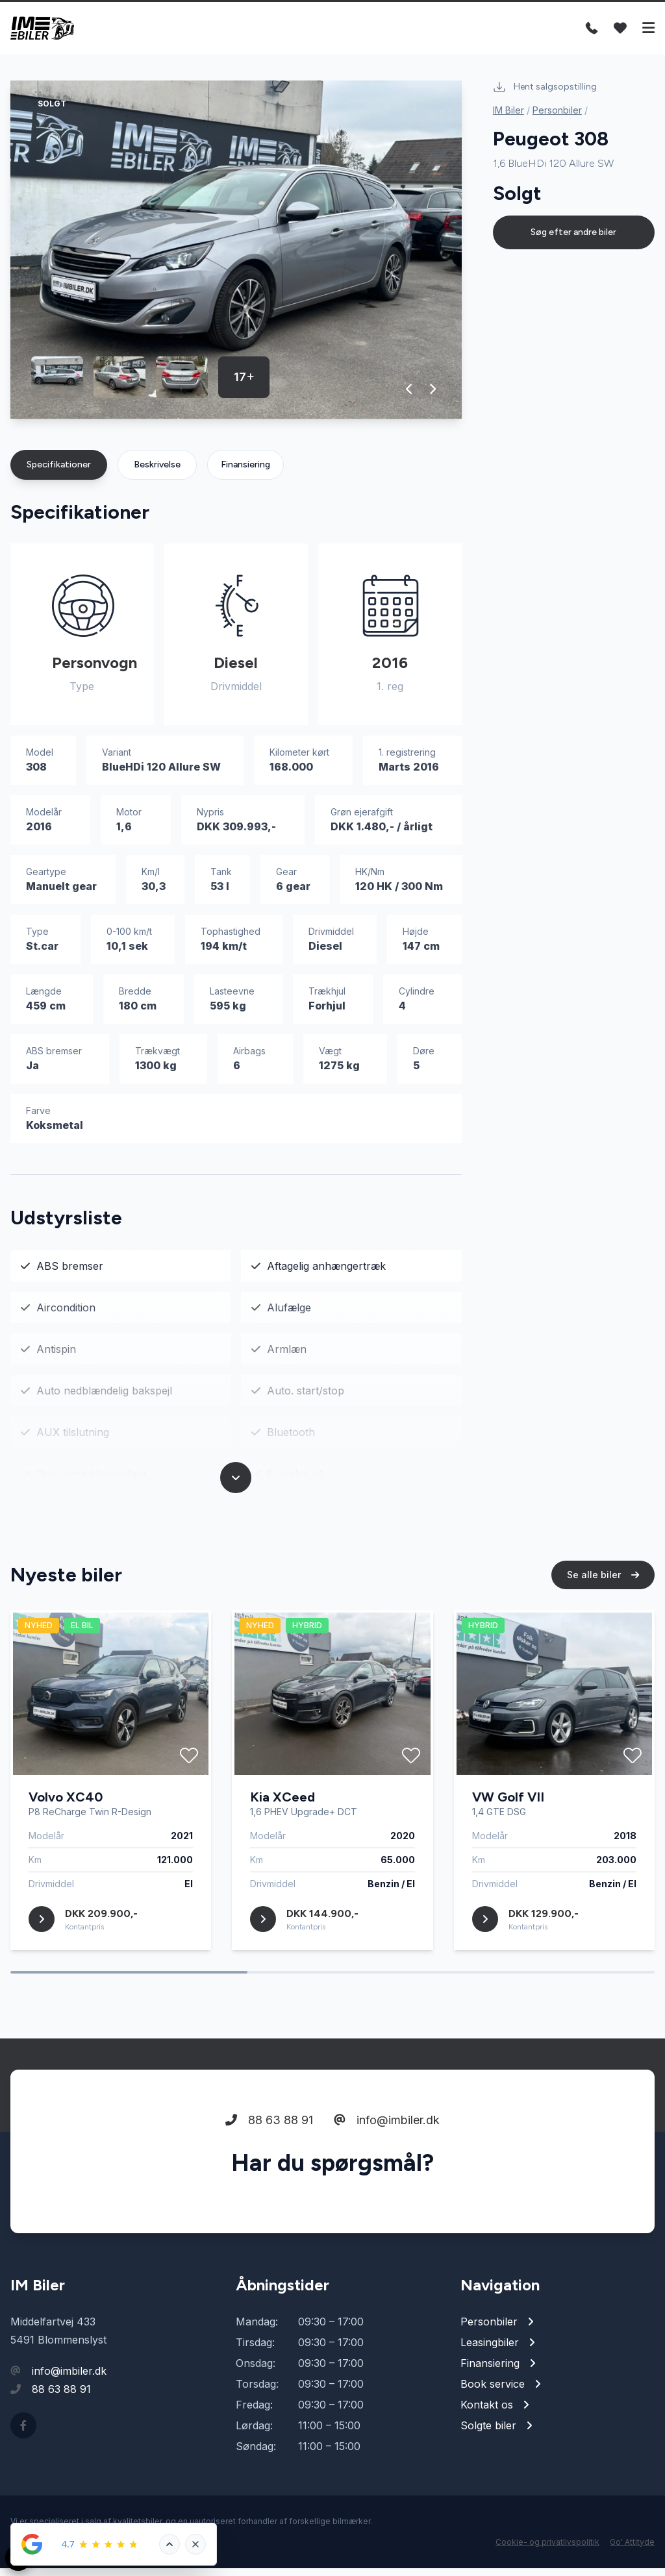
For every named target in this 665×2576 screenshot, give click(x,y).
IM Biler (508, 117)
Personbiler (557, 117)
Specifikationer (59, 472)
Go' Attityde (632, 2550)
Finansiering (245, 472)
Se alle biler (603, 1587)
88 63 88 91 (269, 2133)
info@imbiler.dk (387, 2133)
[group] (236, 257)
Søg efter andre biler (573, 239)
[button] (409, 397)
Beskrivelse (157, 472)
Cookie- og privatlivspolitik (547, 2550)
